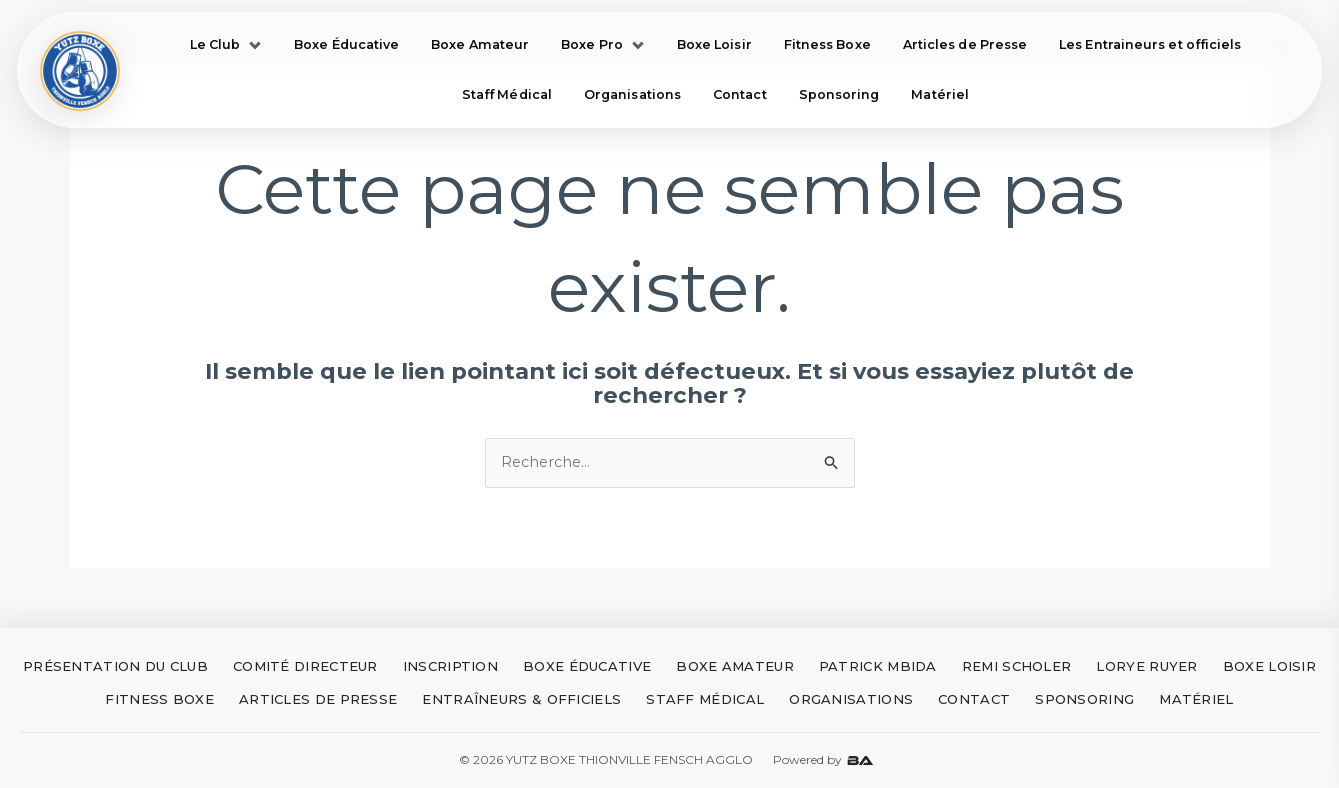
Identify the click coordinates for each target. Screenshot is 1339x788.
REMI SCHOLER (1017, 667)
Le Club (226, 44)
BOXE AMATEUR (735, 667)
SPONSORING (1084, 700)
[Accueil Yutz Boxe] (81, 71)
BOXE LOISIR (1269, 667)
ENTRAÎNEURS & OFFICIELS (521, 700)
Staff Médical (507, 95)
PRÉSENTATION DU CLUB (115, 667)
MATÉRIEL (1196, 700)
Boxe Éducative (346, 44)
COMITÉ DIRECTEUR (305, 667)
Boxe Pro (603, 44)
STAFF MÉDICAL (705, 700)
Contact (740, 95)
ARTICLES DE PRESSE (318, 700)
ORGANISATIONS (851, 700)
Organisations (632, 95)
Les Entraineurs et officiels (1150, 44)
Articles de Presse (965, 44)
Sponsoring (839, 95)
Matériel (940, 95)
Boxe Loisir (714, 44)
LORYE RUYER (1146, 667)
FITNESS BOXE (159, 700)
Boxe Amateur (480, 44)
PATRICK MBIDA (878, 667)
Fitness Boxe (827, 44)
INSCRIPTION (450, 667)
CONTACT (974, 700)
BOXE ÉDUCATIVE (587, 667)
